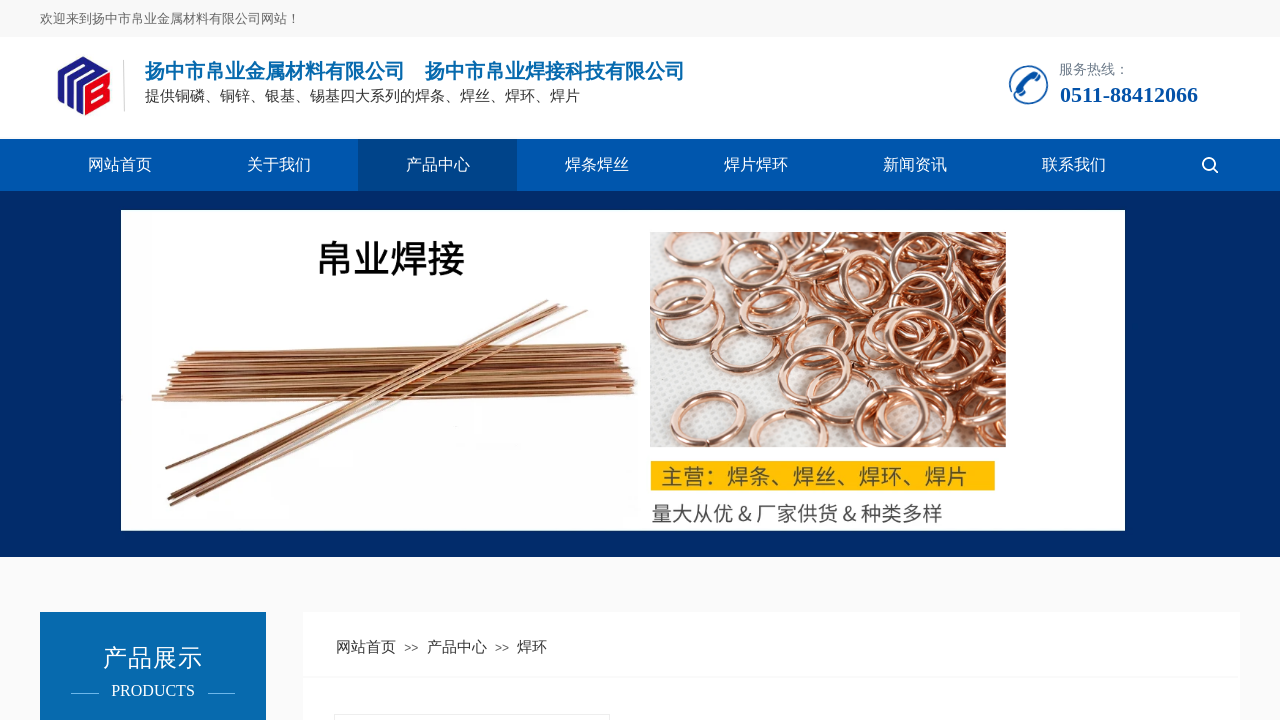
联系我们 (1074, 164)
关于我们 (279, 164)
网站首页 (120, 164)
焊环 (532, 647)
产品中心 (438, 164)
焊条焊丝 (597, 164)
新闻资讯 (915, 164)
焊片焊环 (756, 164)
